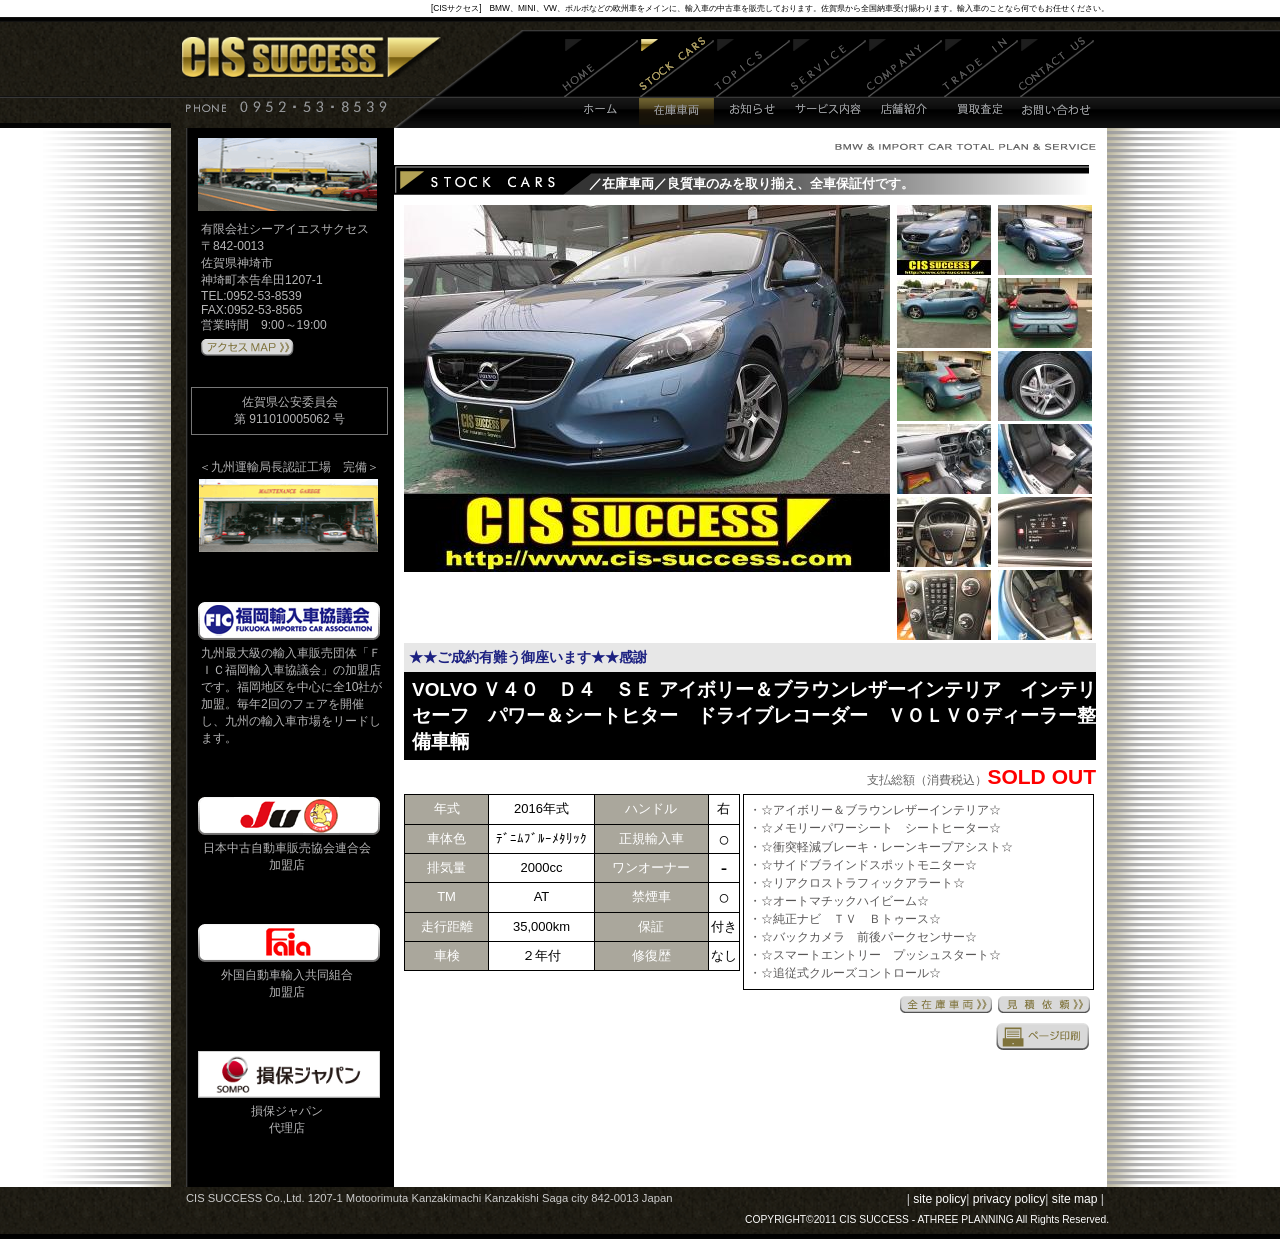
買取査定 (980, 82)
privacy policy (1009, 1199)
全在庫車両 (946, 1004)
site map (1075, 1199)
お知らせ (752, 82)
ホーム (600, 82)
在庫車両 (676, 82)
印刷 (1043, 1036)
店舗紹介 (904, 82)
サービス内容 (829, 82)
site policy (939, 1199)
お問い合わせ (1056, 82)
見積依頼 (1044, 1004)
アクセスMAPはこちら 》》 (247, 348)
